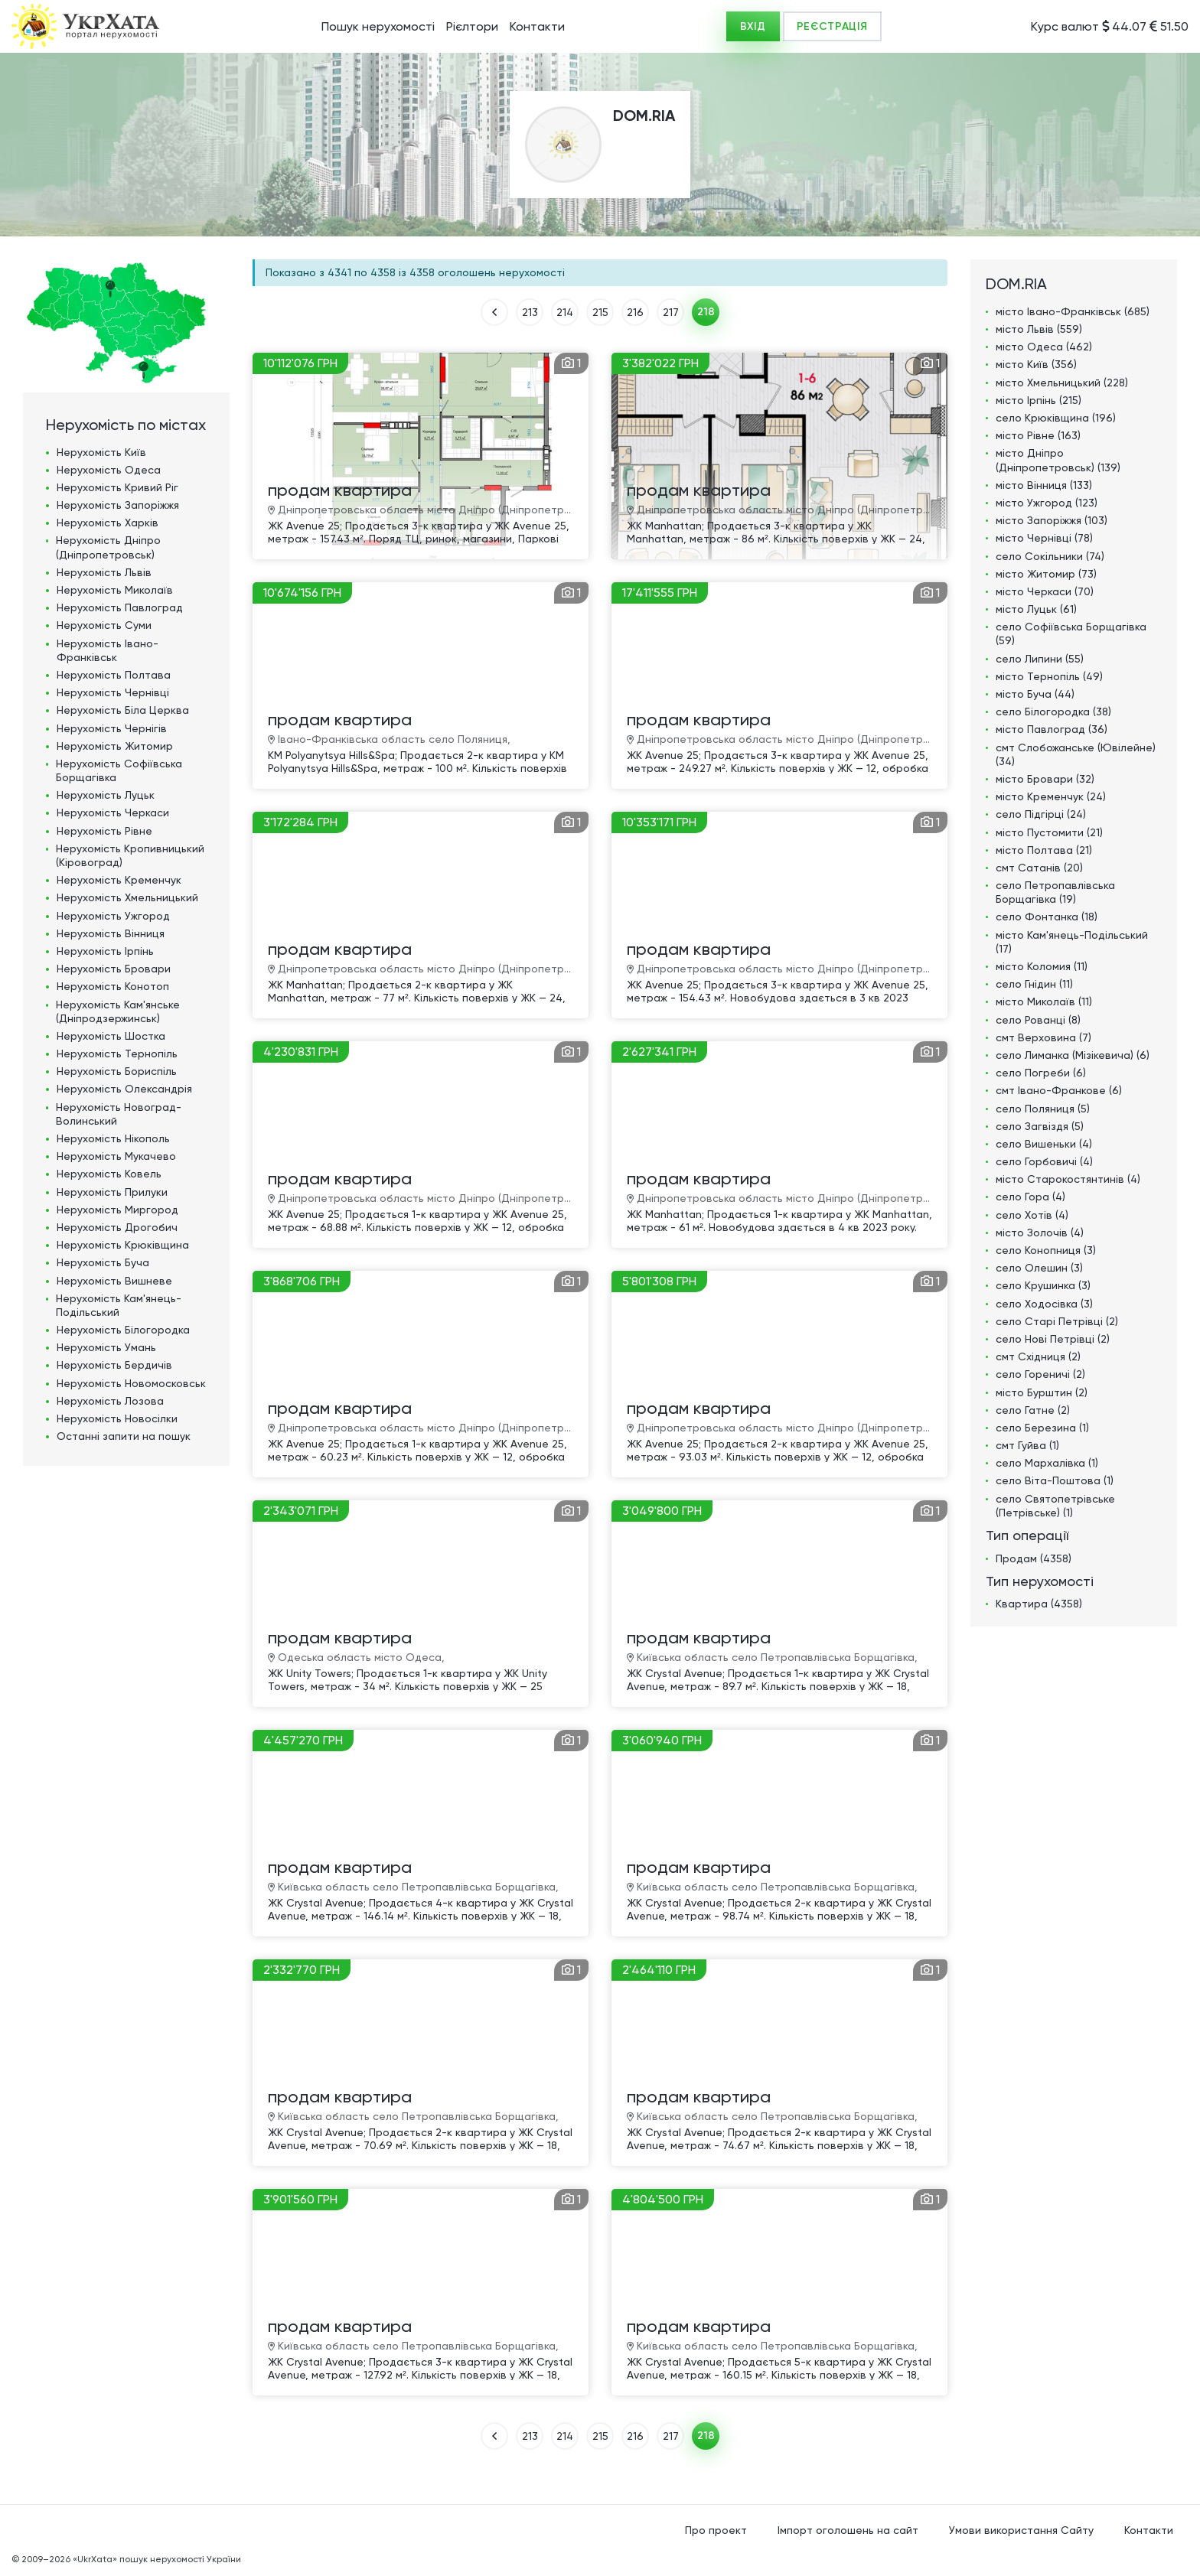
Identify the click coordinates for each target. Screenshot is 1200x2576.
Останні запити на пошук (124, 1436)
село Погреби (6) (1041, 1073)
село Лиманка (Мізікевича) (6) (1072, 1055)
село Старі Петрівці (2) (1057, 1321)
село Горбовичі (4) (1044, 1161)
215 (600, 312)
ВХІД (753, 26)
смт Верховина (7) (1043, 1037)
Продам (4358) (1033, 1558)
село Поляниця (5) (1043, 1108)
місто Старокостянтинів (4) (1068, 1179)
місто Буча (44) (1035, 694)
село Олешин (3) (1039, 1268)
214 (564, 312)
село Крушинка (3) (1043, 1285)
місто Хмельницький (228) (1062, 382)
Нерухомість (101, 452)
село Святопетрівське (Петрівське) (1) (1055, 1506)
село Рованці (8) (1038, 1020)
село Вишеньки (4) (1044, 1144)
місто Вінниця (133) (1044, 485)
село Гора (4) (1030, 1196)
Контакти (537, 26)
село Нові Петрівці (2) (1053, 1339)
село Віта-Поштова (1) (1055, 1480)
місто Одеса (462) (1044, 346)
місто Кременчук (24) (1051, 796)
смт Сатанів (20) (1039, 867)
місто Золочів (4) (1040, 1232)
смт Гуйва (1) (1027, 1445)
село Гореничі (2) (1040, 1374)
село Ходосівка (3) (1044, 1304)
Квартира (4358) (1039, 1603)
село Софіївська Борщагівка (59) (1071, 633)
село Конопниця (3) (1046, 1250)
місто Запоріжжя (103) (1051, 520)
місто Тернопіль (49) (1049, 676)
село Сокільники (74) (1050, 556)
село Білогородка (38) (1053, 711)
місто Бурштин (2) (1042, 1392)
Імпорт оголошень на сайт (848, 2530)
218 (706, 311)
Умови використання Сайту (1021, 2530)
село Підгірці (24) (1041, 814)
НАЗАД (494, 312)
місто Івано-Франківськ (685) (1072, 311)
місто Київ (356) (1036, 364)
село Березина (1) (1042, 1428)
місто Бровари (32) (1045, 779)
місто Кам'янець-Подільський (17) (1072, 942)
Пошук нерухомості (378, 26)
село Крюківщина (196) (1056, 418)
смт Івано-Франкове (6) (1059, 1090)
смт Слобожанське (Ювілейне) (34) (1076, 754)
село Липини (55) (1040, 659)
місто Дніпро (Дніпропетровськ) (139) (1058, 460)
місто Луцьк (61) (1036, 609)
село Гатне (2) (1033, 1410)
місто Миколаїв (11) (1044, 1001)
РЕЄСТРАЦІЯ (832, 26)
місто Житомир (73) (1046, 574)
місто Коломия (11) (1042, 966)
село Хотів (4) (1032, 1215)
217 (671, 312)
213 (530, 312)
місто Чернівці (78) (1044, 538)
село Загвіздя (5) (1040, 1126)
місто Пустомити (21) (1049, 832)
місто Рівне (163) (1038, 435)
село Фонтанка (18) (1046, 916)
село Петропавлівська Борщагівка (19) (1055, 892)
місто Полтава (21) (1044, 850)
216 (635, 312)
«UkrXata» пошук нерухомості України (157, 2559)
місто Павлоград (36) (1051, 729)
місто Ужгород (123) (1046, 503)
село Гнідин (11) (1034, 984)
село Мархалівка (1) (1047, 1463)
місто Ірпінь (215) (1038, 400)
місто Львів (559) (1039, 329)
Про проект (716, 2530)
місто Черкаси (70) (1045, 591)
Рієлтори (472, 26)
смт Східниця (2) (1038, 1356)
